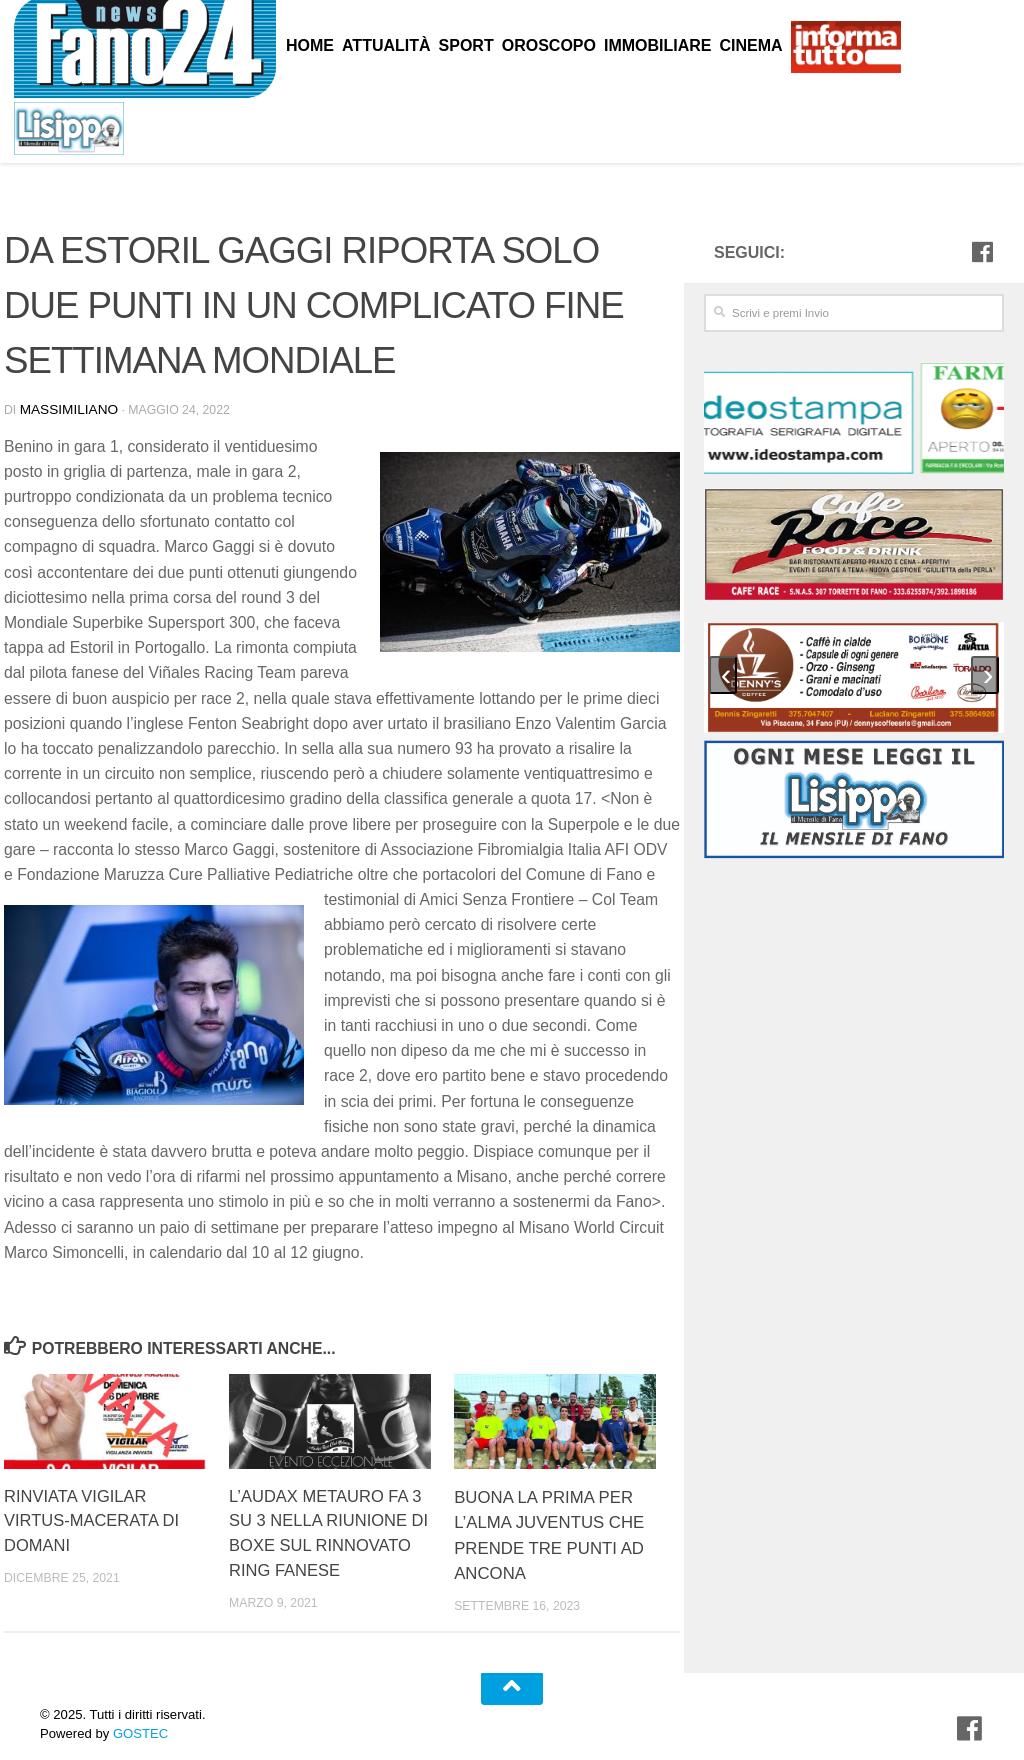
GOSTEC (138, 1718)
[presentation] (723, 674)
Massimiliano (64, 408)
